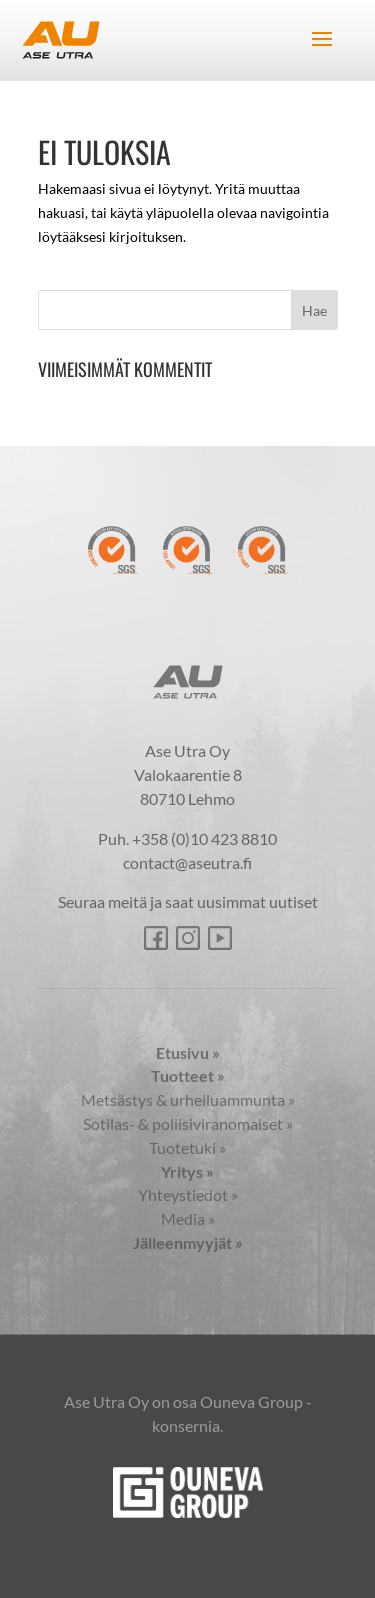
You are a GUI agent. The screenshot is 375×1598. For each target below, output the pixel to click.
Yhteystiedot (188, 1194)
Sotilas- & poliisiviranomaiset (188, 1123)
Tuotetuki (187, 1147)
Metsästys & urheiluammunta (188, 1099)
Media (188, 1218)
